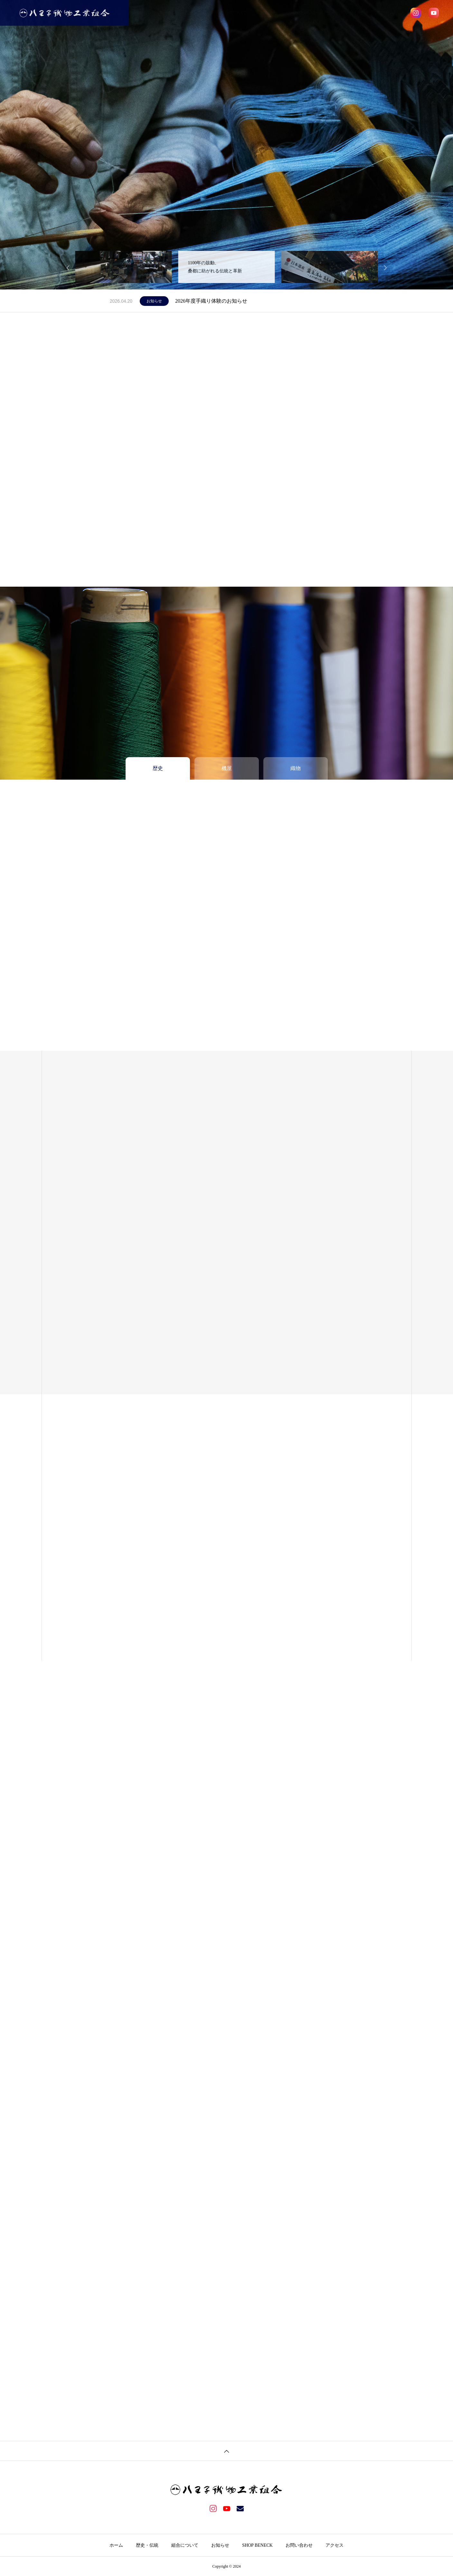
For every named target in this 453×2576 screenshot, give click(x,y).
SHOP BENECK (307, 12)
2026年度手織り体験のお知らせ (211, 301)
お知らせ (269, 12)
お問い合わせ (349, 12)
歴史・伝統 (195, 12)
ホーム (165, 12)
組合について (233, 12)
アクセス (385, 12)
